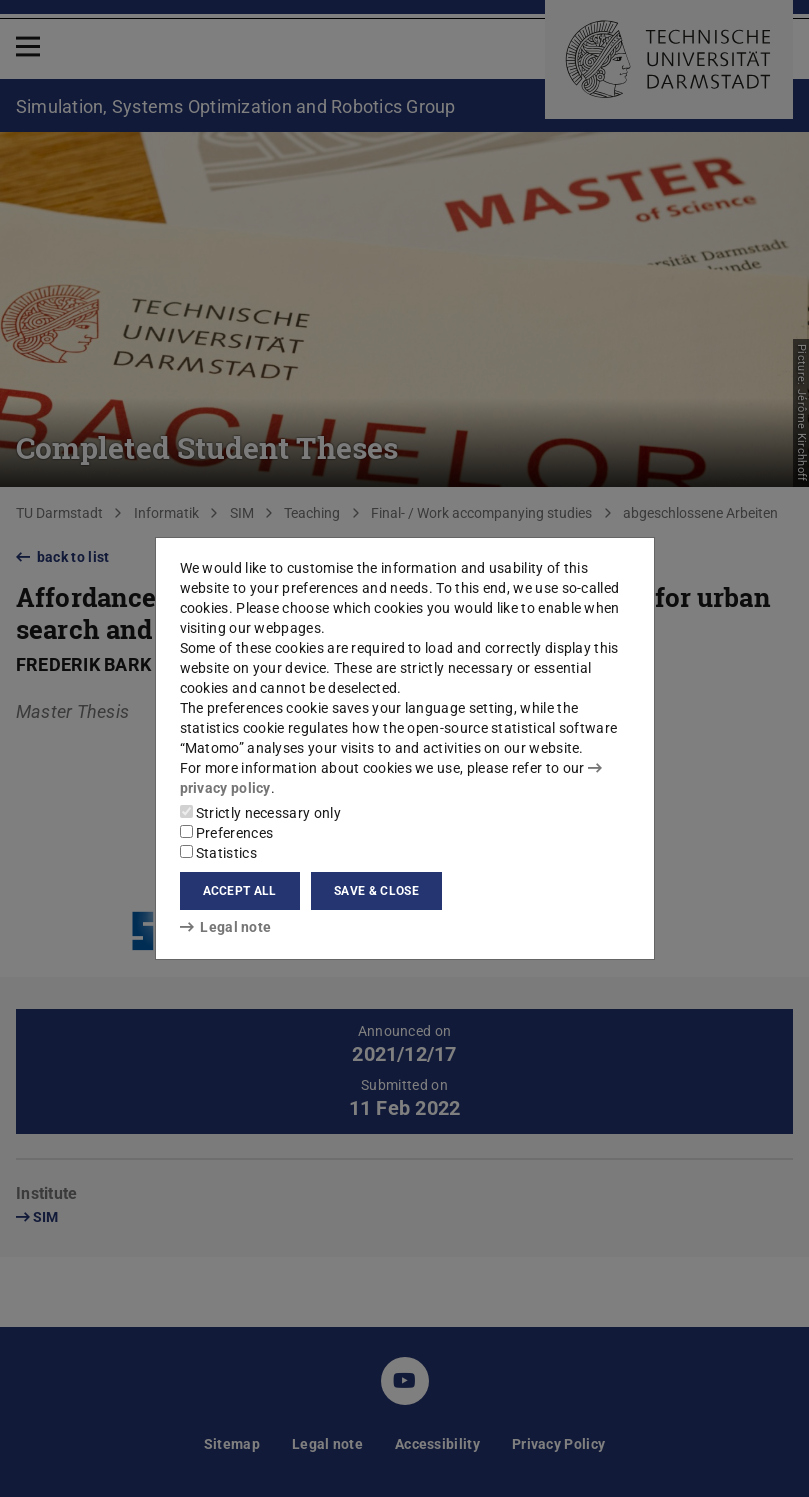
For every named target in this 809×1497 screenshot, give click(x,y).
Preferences (227, 833)
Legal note (226, 927)
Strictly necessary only (260, 813)
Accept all (240, 891)
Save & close (376, 891)
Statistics (218, 853)
